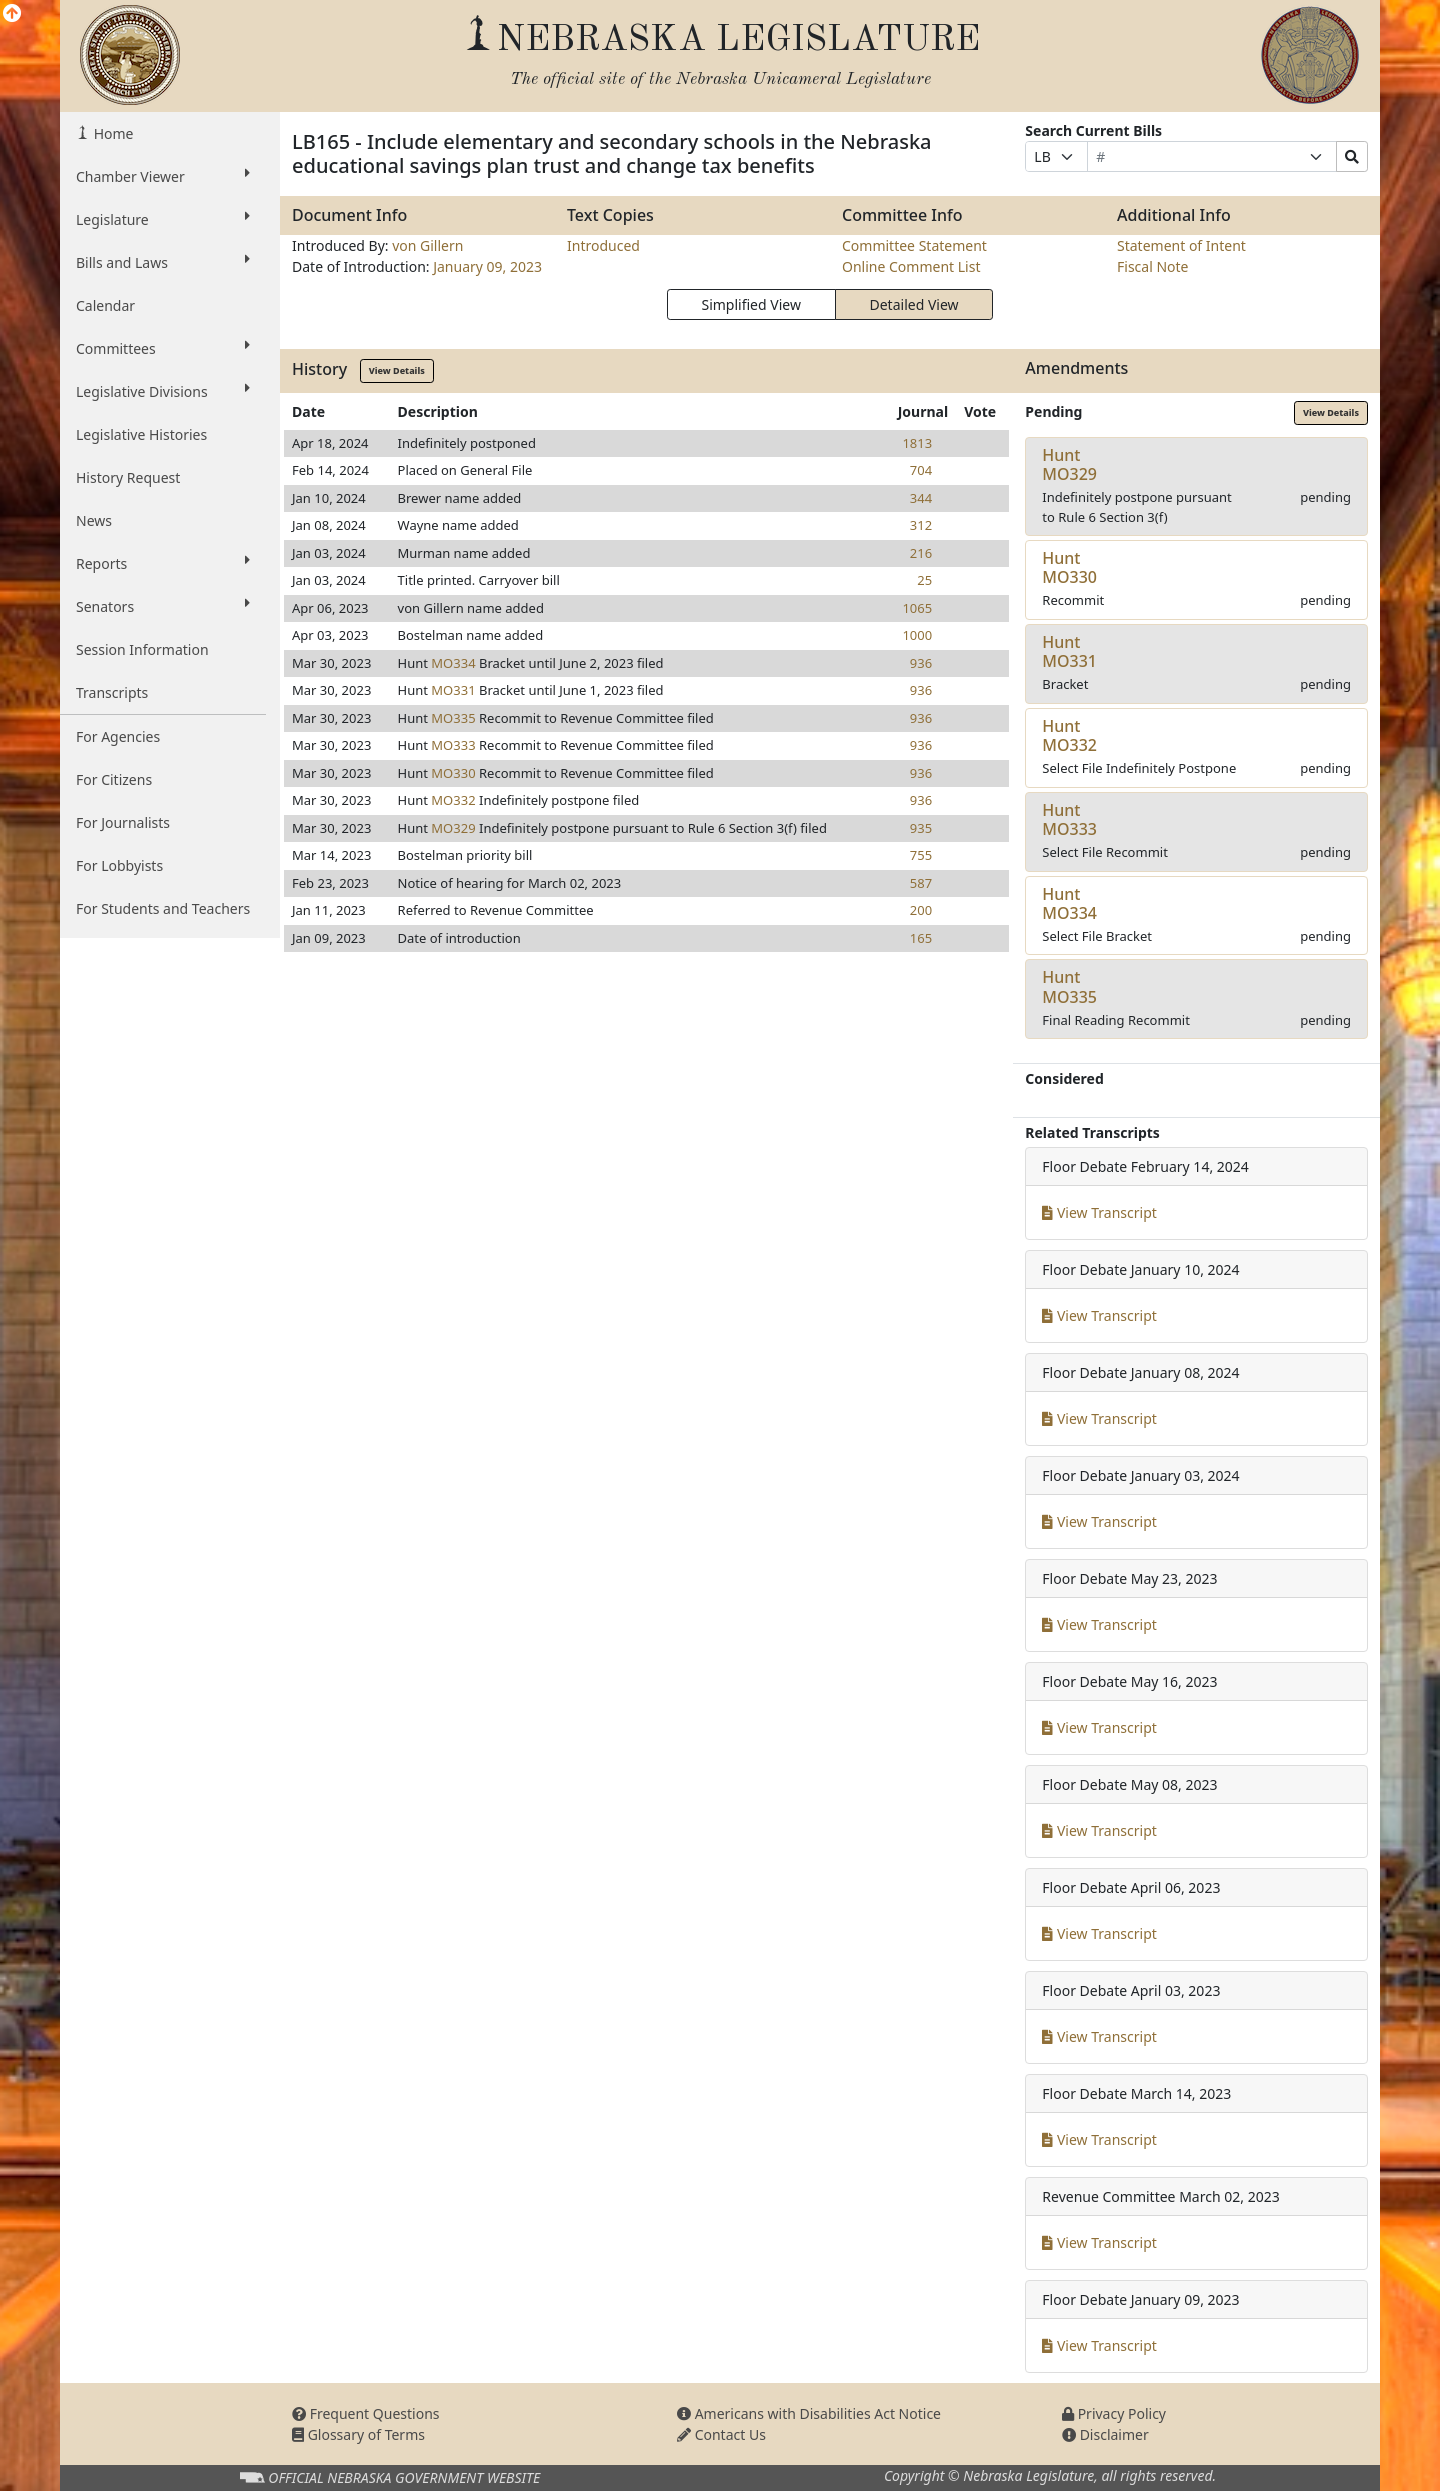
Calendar (105, 305)
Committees (163, 348)
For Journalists (123, 822)
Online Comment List (911, 266)
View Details (397, 370)
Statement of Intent (1181, 245)
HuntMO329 (1069, 464)
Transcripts (112, 692)
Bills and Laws (163, 262)
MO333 (453, 745)
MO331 (453, 690)
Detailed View (914, 304)
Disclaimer (1105, 2434)
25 (924, 580)
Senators (163, 606)
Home (111, 133)
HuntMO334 (1069, 903)
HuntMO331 (1069, 651)
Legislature (163, 219)
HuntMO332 (1069, 735)
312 (921, 525)
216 (921, 553)
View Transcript (1099, 1212)
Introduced (603, 245)
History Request (128, 477)
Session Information (142, 649)
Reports (163, 563)
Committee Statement (914, 245)
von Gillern (427, 245)
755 (921, 855)
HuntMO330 (1069, 567)
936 (921, 663)
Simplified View (750, 304)
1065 (917, 608)
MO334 (453, 663)
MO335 (453, 718)
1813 (917, 443)
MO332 (453, 800)
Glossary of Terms (358, 2434)
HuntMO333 (1069, 819)
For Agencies (118, 736)
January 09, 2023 (487, 266)
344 (921, 498)
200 (921, 910)
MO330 (453, 773)
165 (921, 938)
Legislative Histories (141, 434)
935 (921, 828)
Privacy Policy (1114, 2413)
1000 (917, 635)
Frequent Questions (366, 2413)
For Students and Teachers (163, 908)
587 (921, 883)
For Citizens (114, 779)
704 (921, 470)
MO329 (453, 828)
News (94, 520)
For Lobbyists (119, 865)
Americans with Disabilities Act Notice (809, 2413)
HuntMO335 (1069, 986)
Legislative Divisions (163, 391)
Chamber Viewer (163, 176)
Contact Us (721, 2434)
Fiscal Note (1152, 266)
